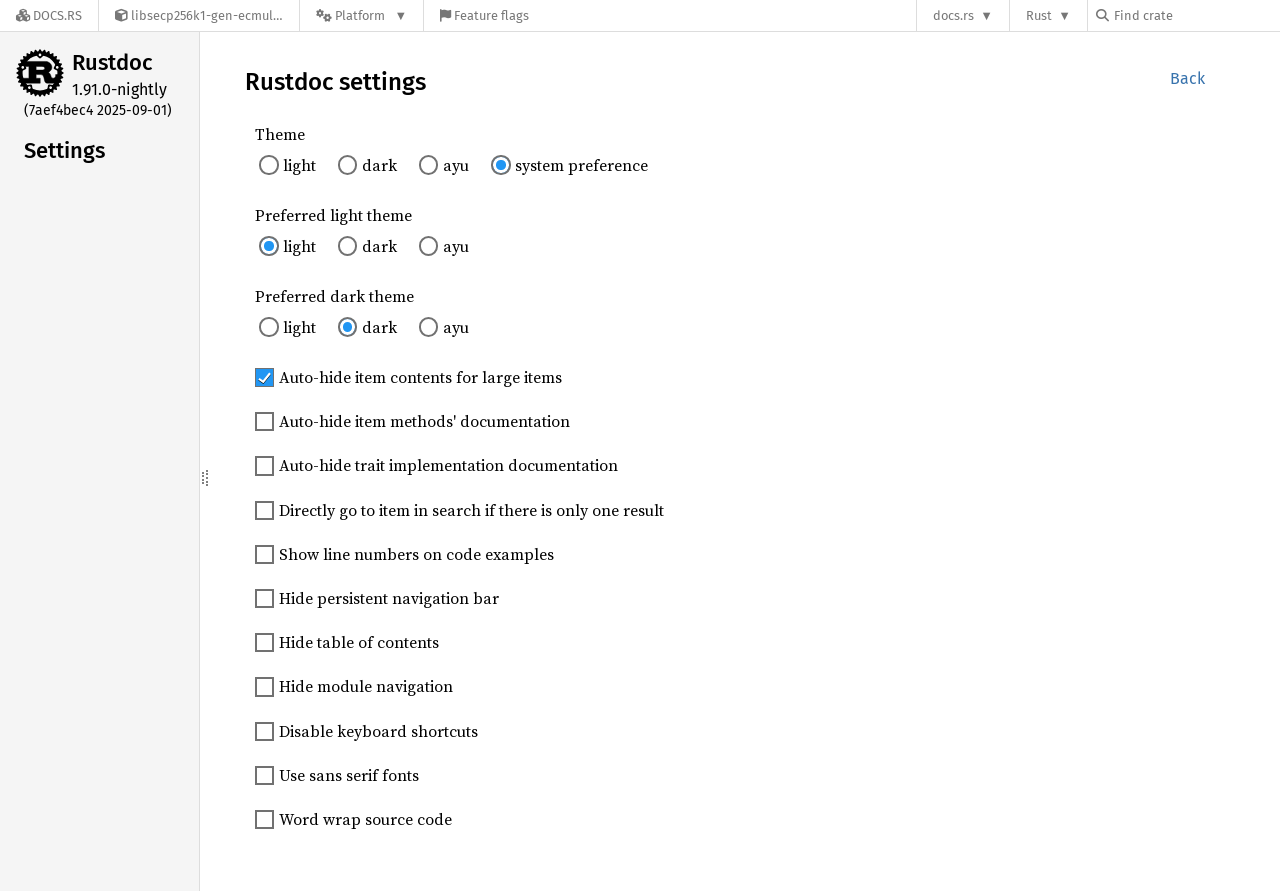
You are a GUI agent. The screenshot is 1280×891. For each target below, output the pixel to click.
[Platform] (361, 15)
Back (1187, 78)
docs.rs (953, 15)
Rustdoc (112, 62)
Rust (1039, 15)
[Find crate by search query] (1196, 15)
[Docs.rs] (49, 15)
